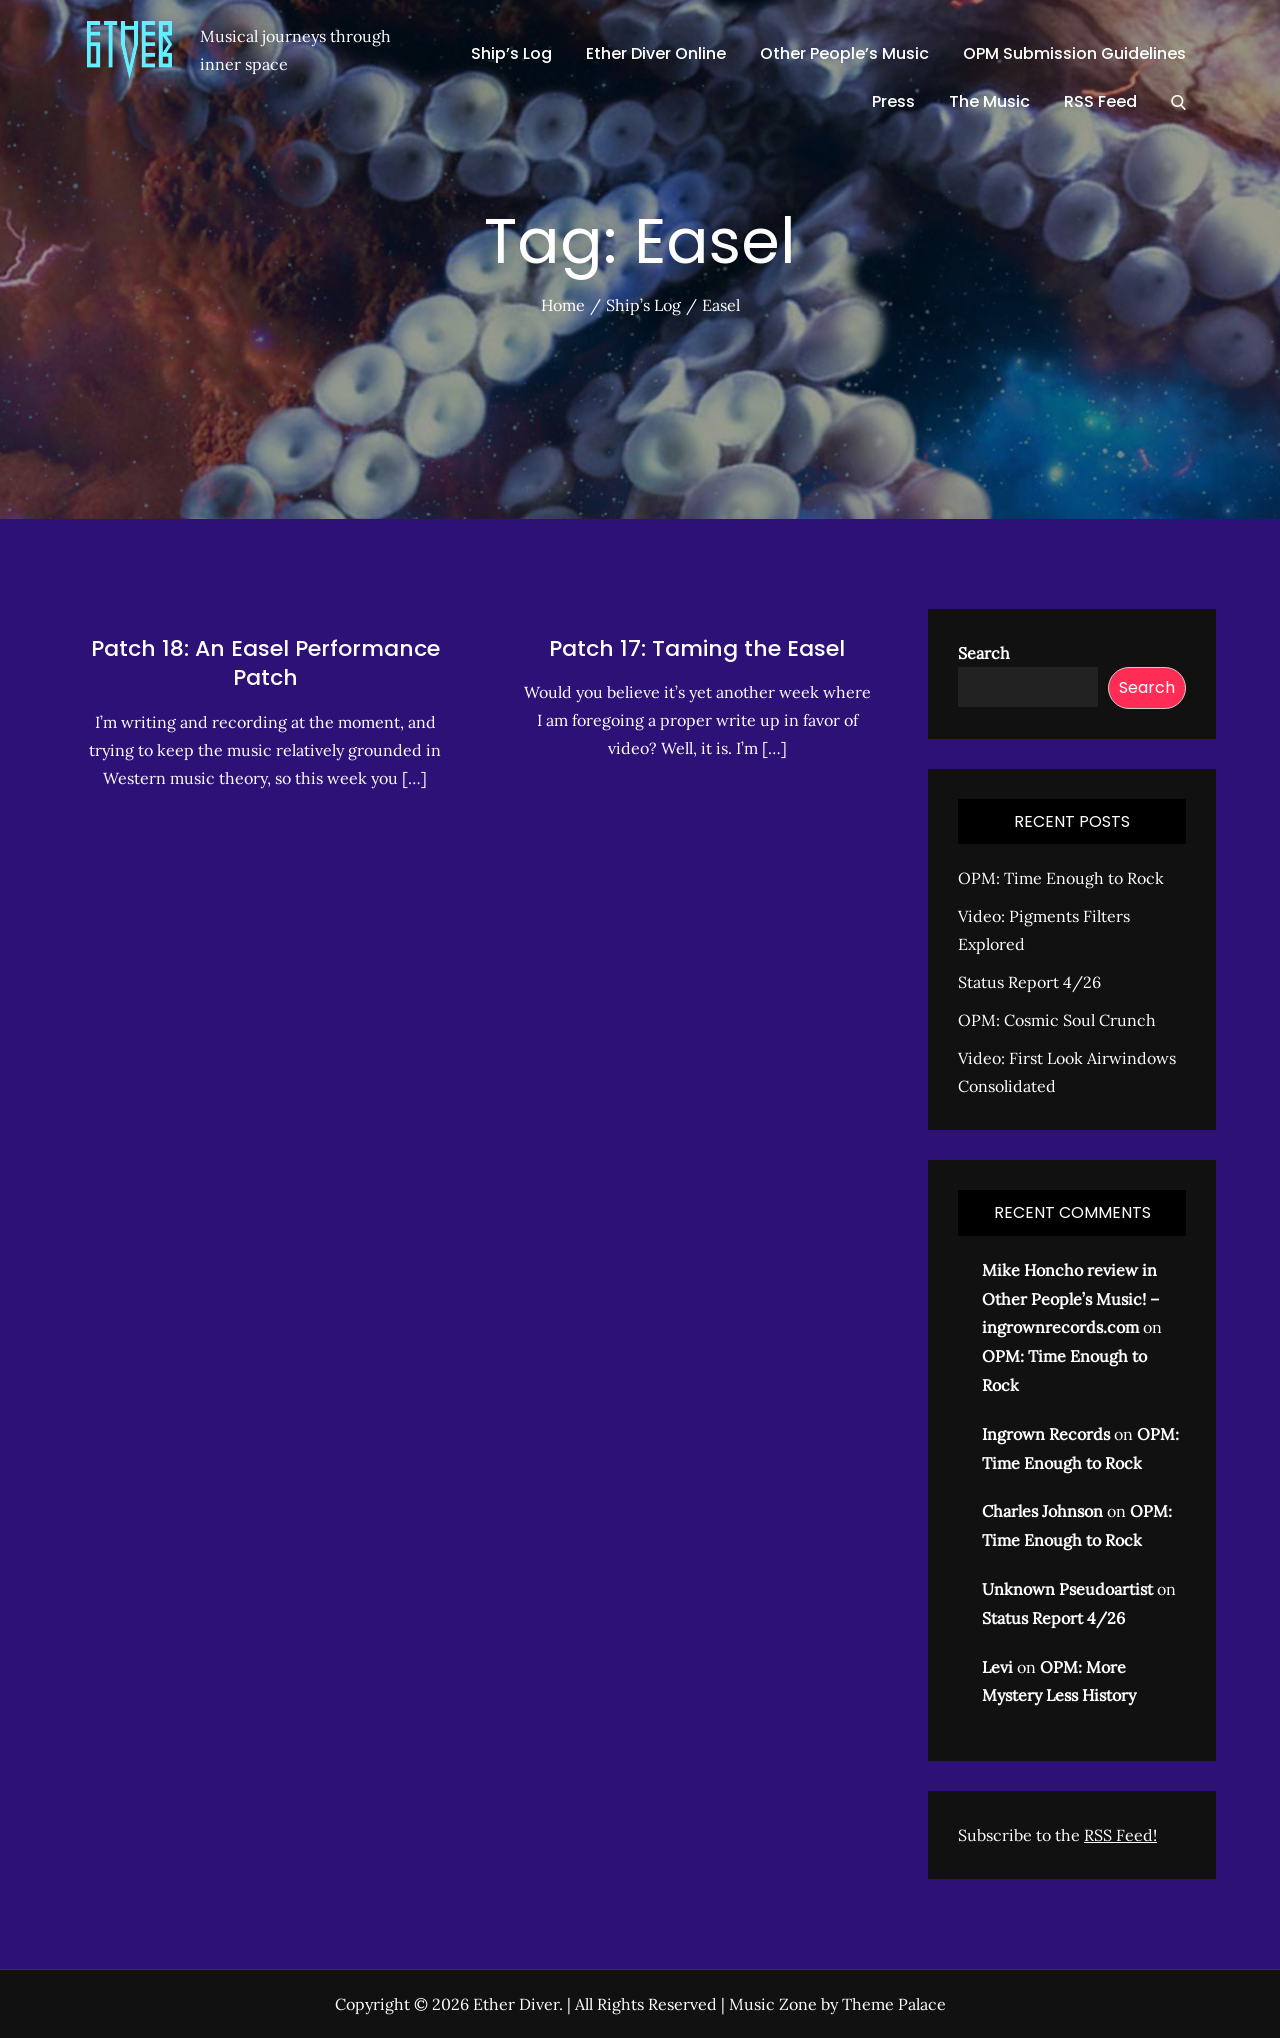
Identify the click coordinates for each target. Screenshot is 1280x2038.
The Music (989, 101)
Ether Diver (516, 2004)
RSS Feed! (1120, 1835)
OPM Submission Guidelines (1074, 53)
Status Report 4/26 (1029, 982)
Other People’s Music (844, 53)
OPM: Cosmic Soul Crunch (1057, 1020)
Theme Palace (894, 2004)
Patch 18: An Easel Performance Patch (265, 663)
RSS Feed (1100, 101)
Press (893, 101)
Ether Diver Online (656, 53)
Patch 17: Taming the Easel (697, 648)
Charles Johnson (1042, 1511)
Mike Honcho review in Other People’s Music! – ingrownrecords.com (1070, 1299)
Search (984, 653)
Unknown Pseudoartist (1067, 1589)
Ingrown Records (1046, 1434)
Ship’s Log (511, 53)
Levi (997, 1667)
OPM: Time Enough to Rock (1061, 878)
